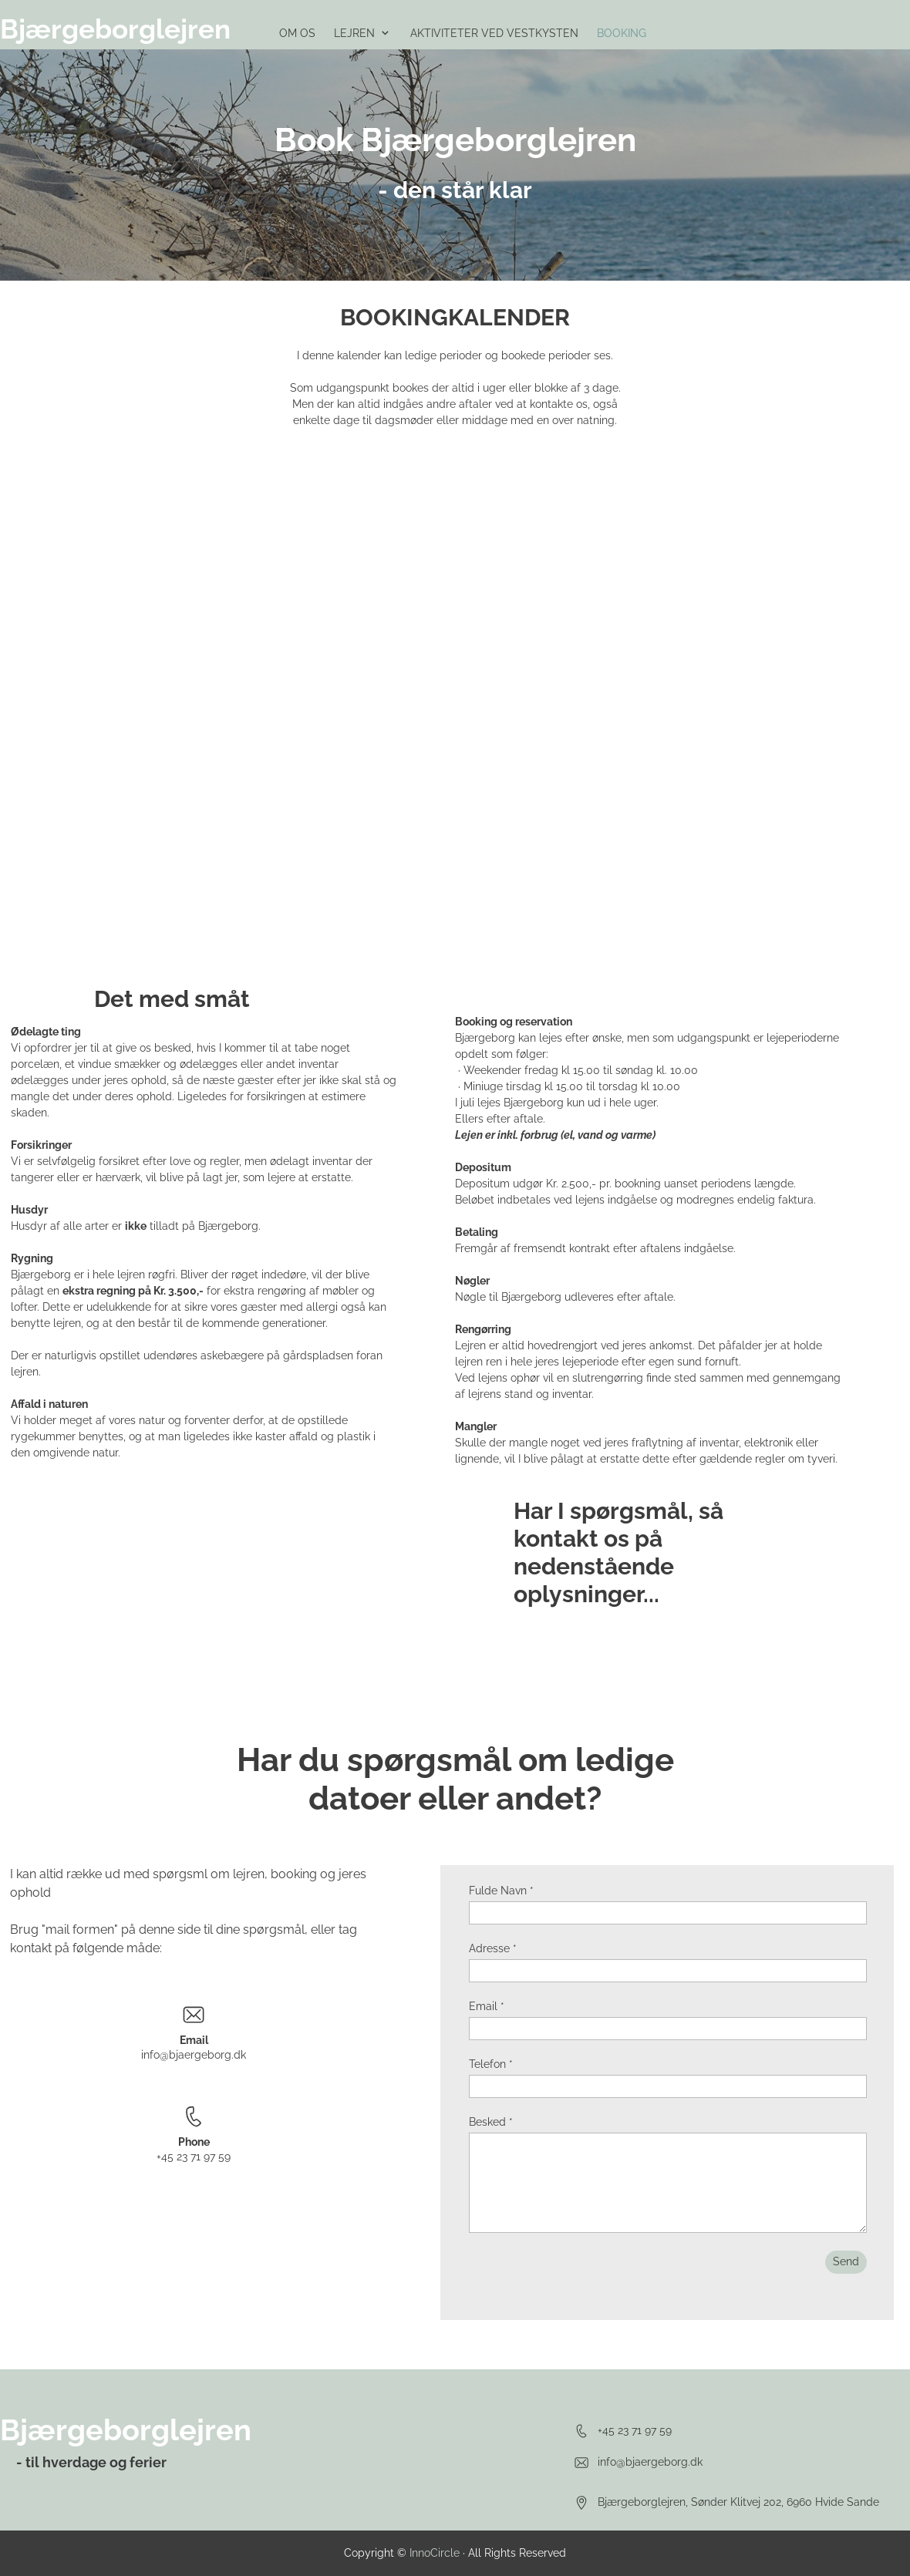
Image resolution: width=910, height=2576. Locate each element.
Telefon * (491, 2064)
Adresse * (493, 1948)
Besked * (491, 2122)
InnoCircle (435, 2553)
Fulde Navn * (501, 1890)
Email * (486, 2006)
